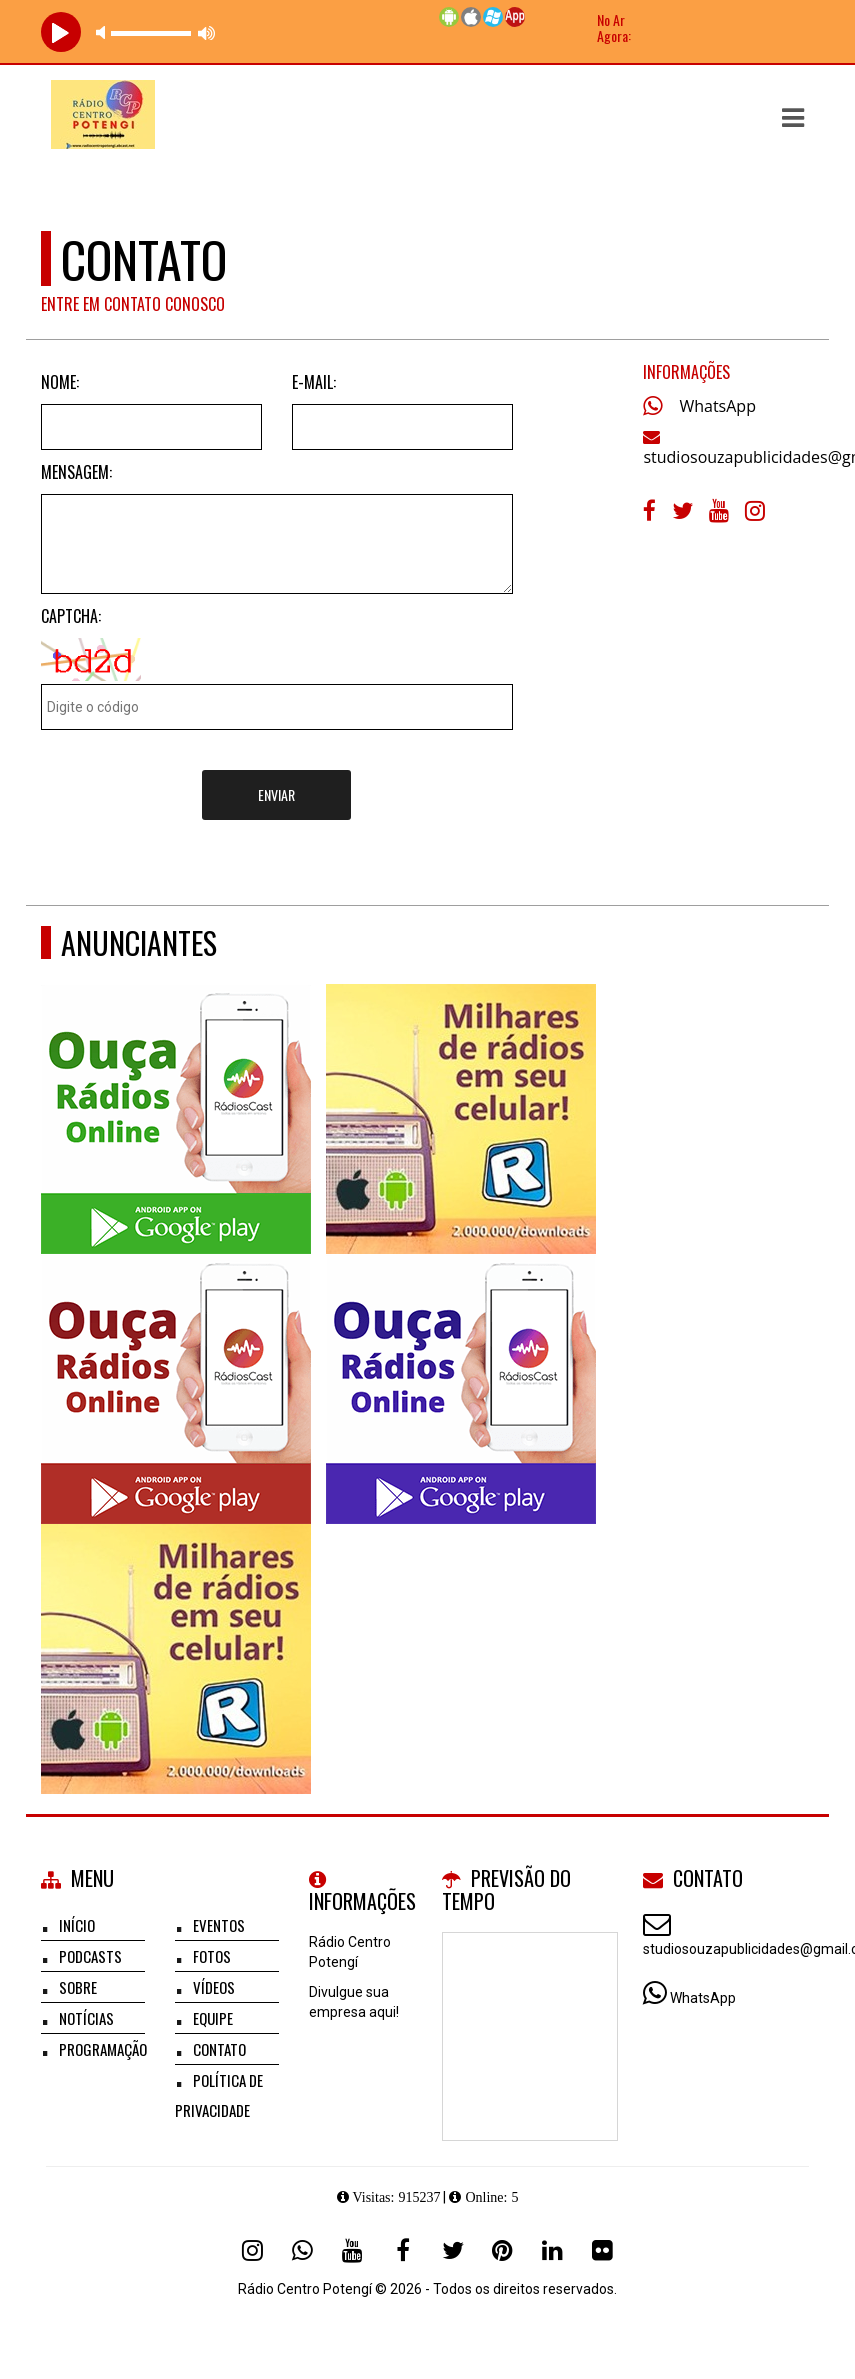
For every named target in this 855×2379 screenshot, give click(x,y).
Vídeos (214, 1987)
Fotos (212, 1956)
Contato (219, 2049)
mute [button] (104, 32)
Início (77, 1925)
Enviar (276, 794)
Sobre (78, 1987)
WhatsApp (717, 406)
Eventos (219, 1925)
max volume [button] (207, 32)
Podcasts (90, 1956)
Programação (103, 2049)
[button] (793, 118)
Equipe (213, 2018)
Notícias (86, 2018)
